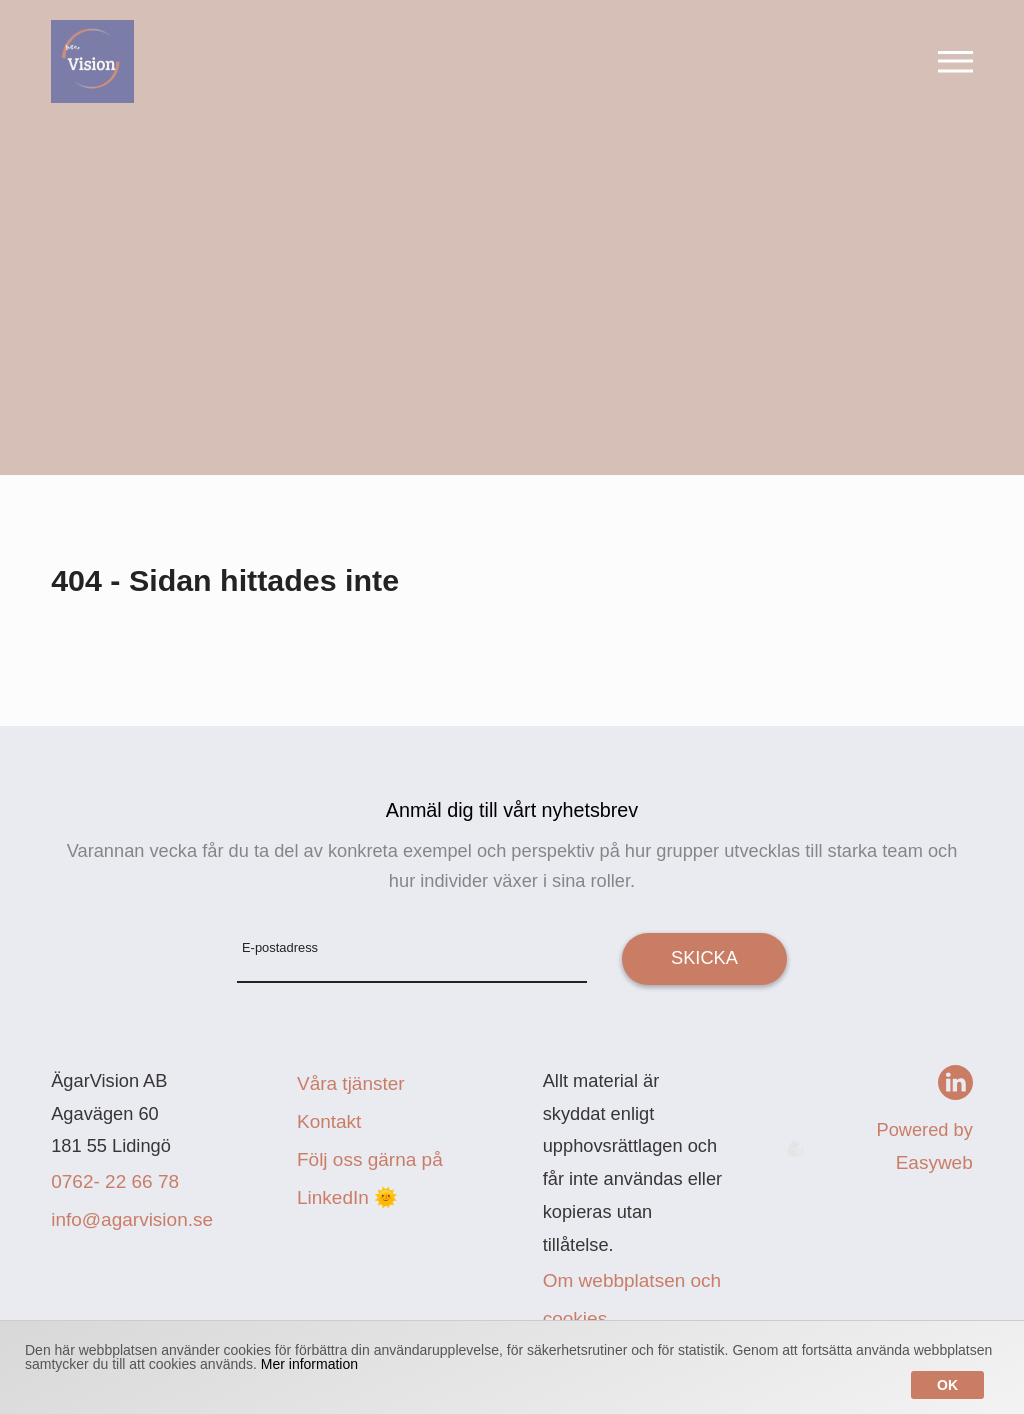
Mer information (309, 1364)
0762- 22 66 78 (115, 1181)
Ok (947, 1385)
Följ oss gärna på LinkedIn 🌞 (370, 1178)
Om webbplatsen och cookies (632, 1299)
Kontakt (329, 1121)
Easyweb (934, 1162)
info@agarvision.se (132, 1219)
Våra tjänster (351, 1083)
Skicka (704, 957)
